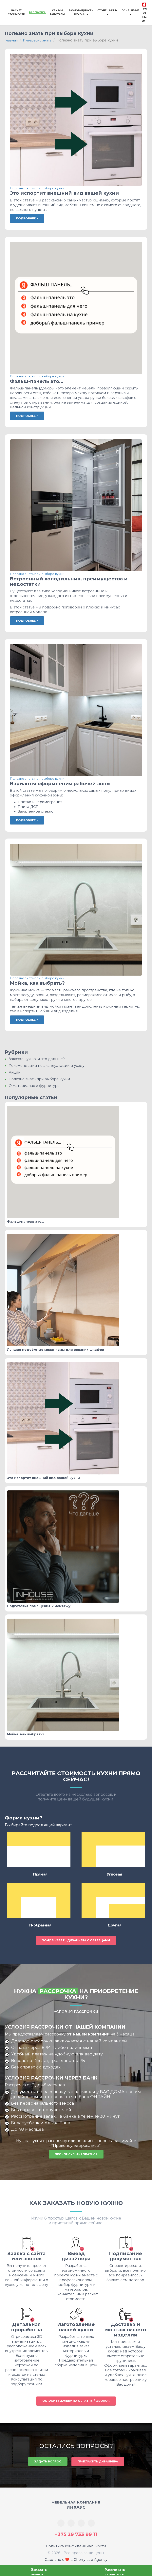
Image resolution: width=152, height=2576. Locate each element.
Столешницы (107, 12)
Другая (113, 1905)
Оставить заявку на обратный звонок (76, 2401)
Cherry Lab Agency (90, 2559)
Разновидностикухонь (81, 12)
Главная (11, 40)
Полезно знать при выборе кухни (37, 188)
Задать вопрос (47, 2461)
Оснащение (130, 12)
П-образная (38, 1905)
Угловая (113, 1854)
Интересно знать (37, 40)
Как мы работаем (57, 12)
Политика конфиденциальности (76, 2546)
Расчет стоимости (16, 12)
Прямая (38, 1854)
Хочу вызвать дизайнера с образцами (76, 1940)
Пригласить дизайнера (98, 2461)
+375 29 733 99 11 (144, 12)
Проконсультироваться (76, 2154)
